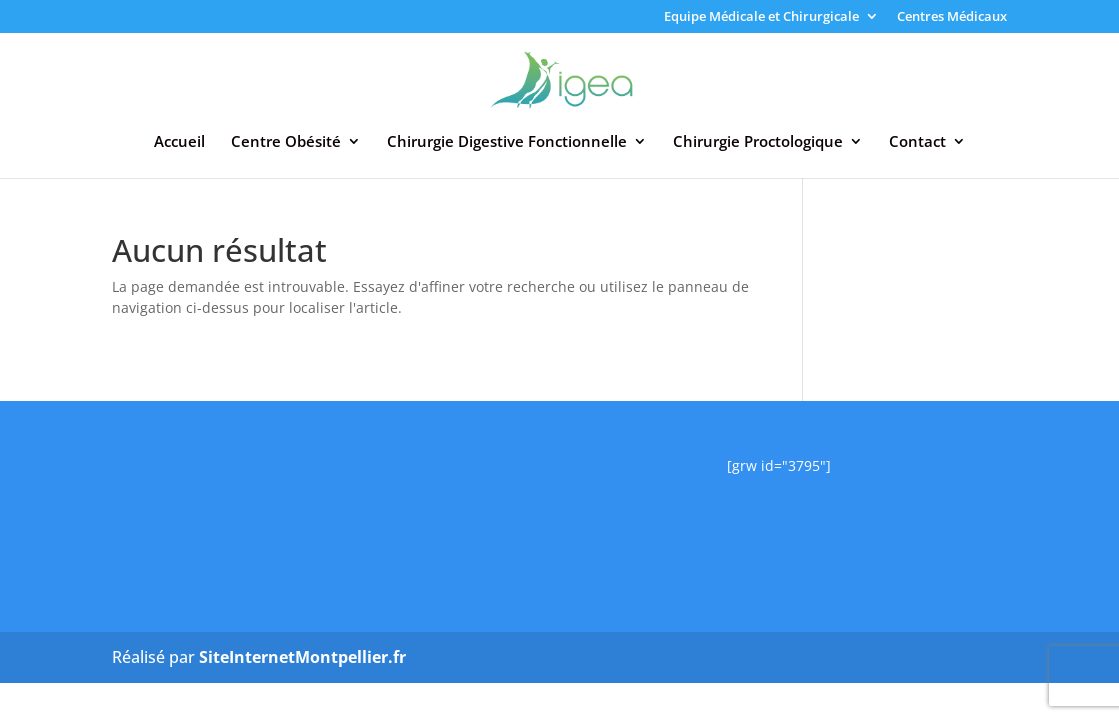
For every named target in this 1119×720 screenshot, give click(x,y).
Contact (917, 142)
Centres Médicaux (952, 17)
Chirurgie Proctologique (758, 142)
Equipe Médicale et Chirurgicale (761, 17)
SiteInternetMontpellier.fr (302, 657)
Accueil (179, 142)
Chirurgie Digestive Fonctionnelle (507, 142)
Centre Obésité (286, 142)
